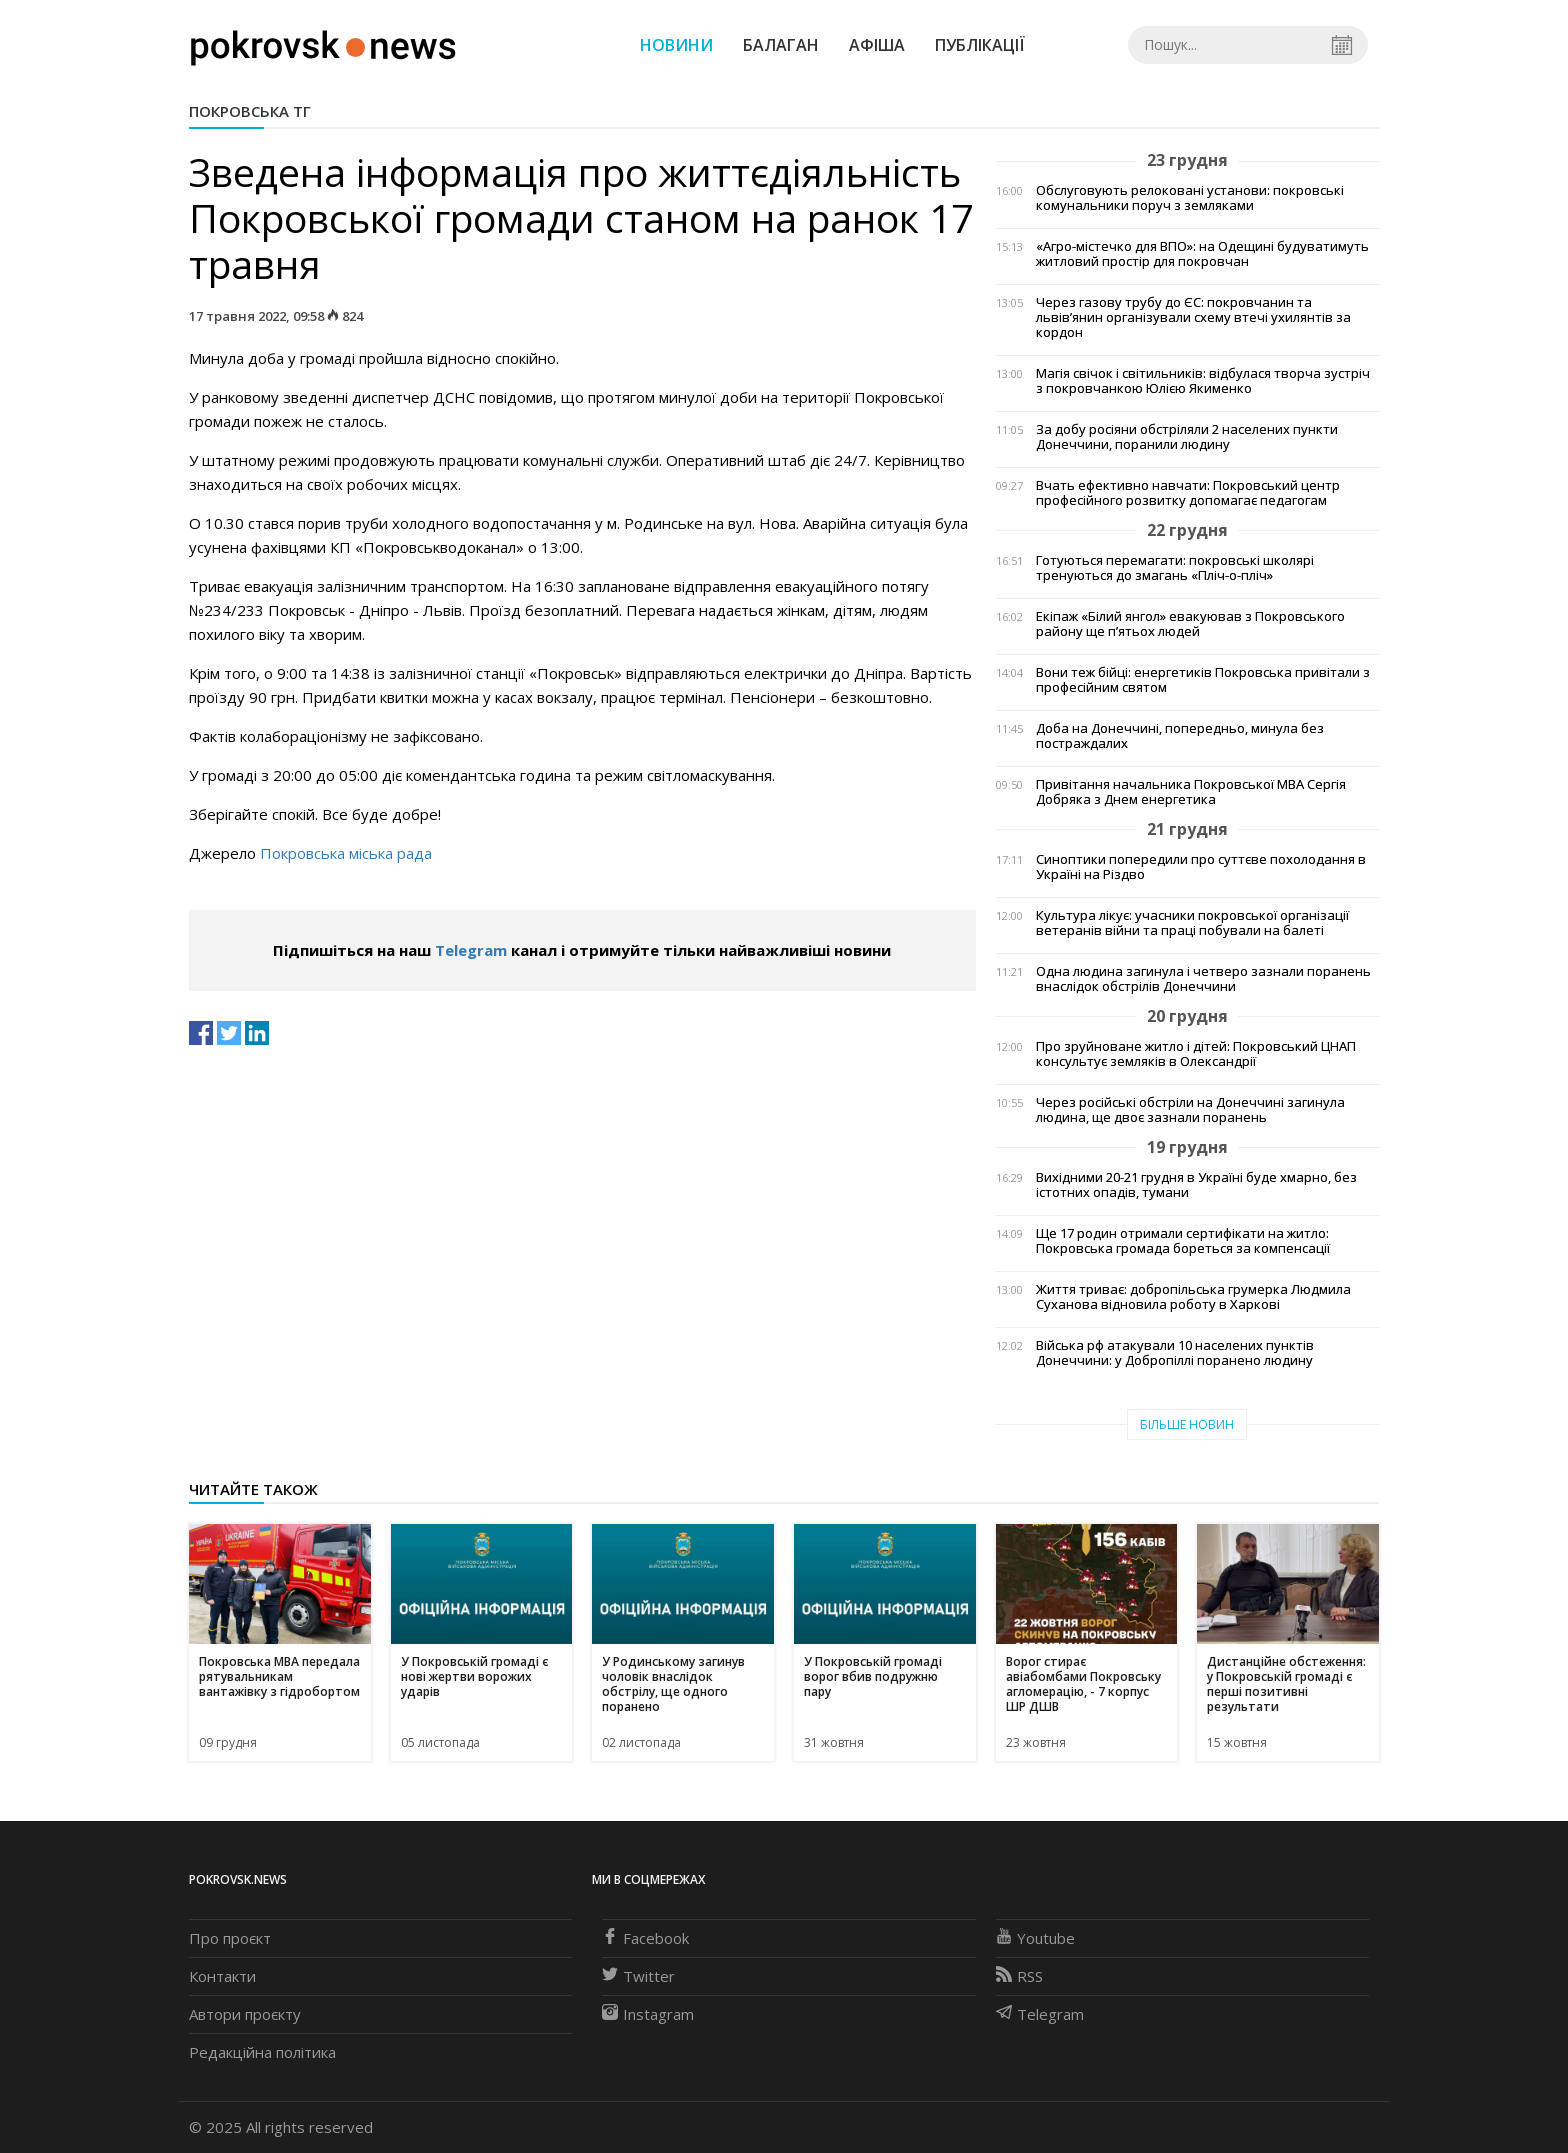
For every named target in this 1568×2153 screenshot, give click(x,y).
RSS (1019, 1976)
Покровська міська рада (346, 853)
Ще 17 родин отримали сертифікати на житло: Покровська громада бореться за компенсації (1183, 1241)
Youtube (1035, 1938)
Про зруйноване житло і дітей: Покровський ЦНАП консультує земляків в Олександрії (1196, 1054)
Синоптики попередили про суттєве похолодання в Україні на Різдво (1201, 867)
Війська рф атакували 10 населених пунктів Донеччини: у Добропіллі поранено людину (1175, 1353)
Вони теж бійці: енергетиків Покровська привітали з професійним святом (1203, 680)
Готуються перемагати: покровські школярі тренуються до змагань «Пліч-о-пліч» (1175, 568)
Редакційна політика (262, 2052)
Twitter (638, 1976)
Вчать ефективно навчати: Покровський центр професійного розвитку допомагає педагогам (1188, 493)
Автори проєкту (245, 2014)
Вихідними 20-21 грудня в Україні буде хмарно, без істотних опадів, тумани (1196, 1185)
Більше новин (1187, 1424)
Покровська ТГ (250, 111)
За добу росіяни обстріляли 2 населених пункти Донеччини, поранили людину (1187, 437)
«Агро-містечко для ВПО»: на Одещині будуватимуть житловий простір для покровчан (1202, 254)
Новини (676, 45)
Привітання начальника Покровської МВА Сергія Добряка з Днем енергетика (1191, 792)
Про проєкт (230, 1938)
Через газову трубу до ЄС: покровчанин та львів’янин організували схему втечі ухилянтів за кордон (1193, 317)
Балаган (781, 45)
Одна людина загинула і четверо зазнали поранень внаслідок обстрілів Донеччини (1203, 979)
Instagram (648, 2014)
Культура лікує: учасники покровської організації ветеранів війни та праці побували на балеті (1192, 923)
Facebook (645, 1938)
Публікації (980, 45)
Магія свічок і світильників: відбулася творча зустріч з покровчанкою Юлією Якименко (1203, 381)
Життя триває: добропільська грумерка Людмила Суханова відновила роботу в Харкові (1193, 1297)
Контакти (222, 1976)
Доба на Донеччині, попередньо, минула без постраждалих (1180, 736)
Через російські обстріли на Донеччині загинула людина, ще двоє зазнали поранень (1190, 1110)
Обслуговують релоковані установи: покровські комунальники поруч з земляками (1190, 198)
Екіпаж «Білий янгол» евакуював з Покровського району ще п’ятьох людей (1190, 624)
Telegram (471, 950)
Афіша (877, 45)
